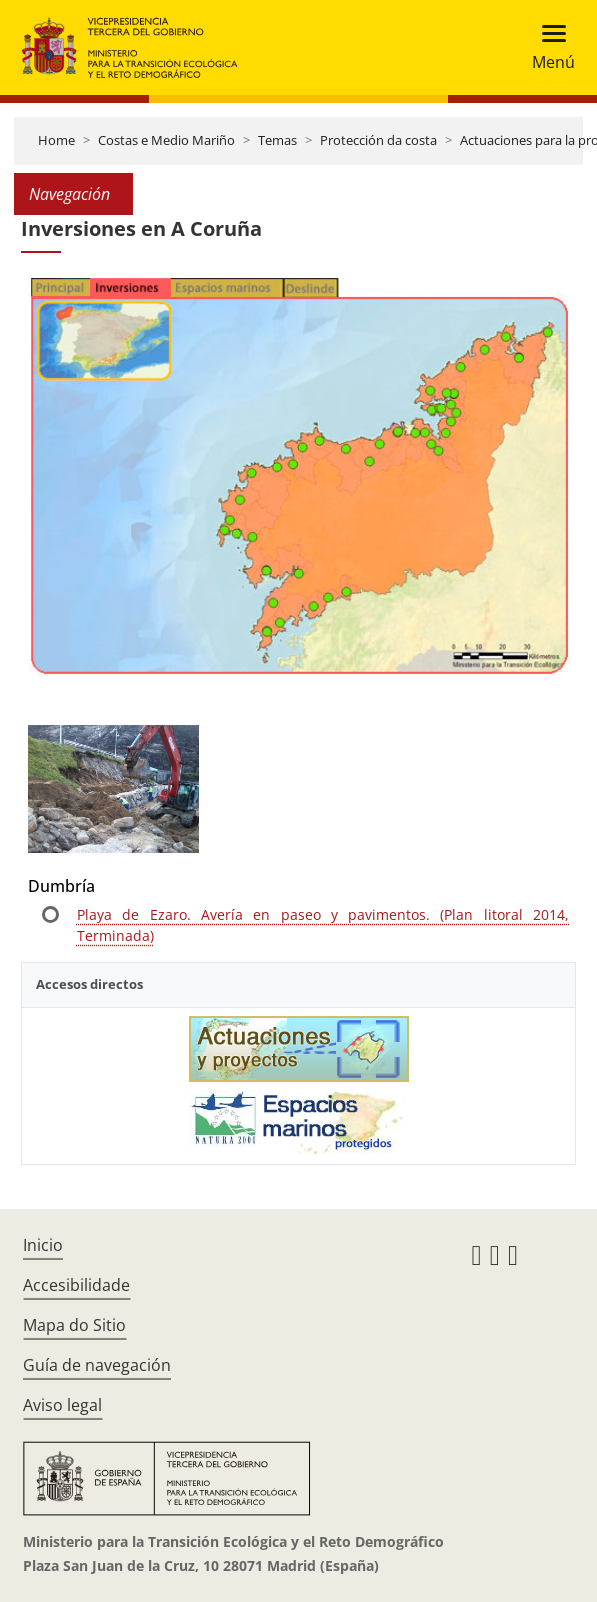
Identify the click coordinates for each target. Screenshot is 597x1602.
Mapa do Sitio (74, 1325)
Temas (277, 140)
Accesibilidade (76, 1285)
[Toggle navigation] (547, 47)
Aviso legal (62, 1405)
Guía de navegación (97, 1365)
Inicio (43, 1245)
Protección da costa (378, 140)
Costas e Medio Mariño (166, 140)
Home (56, 140)
